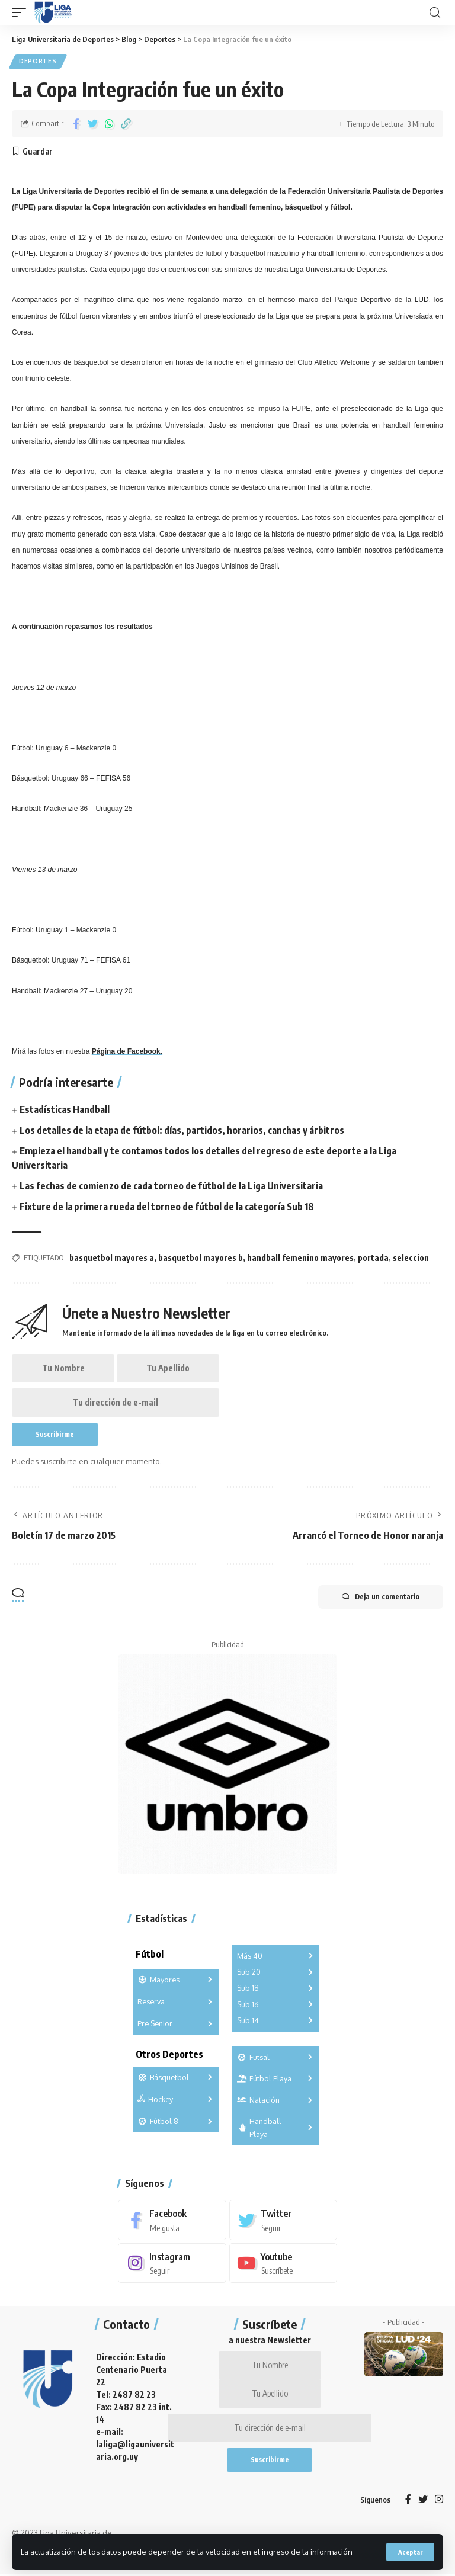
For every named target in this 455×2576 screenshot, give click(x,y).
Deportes (38, 61)
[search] (435, 13)
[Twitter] (283, 2220)
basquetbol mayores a (111, 1258)
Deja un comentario (380, 1597)
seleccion (411, 1258)
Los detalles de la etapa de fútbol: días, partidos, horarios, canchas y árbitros (182, 1130)
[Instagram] (172, 2264)
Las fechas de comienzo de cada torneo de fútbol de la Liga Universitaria (171, 1186)
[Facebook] (172, 2220)
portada (373, 1258)
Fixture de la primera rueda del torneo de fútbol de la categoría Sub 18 (167, 1206)
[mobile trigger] (22, 12)
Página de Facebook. (127, 1051)
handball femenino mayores (300, 1258)
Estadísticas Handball (65, 1109)
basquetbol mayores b (200, 1258)
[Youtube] (283, 2264)
